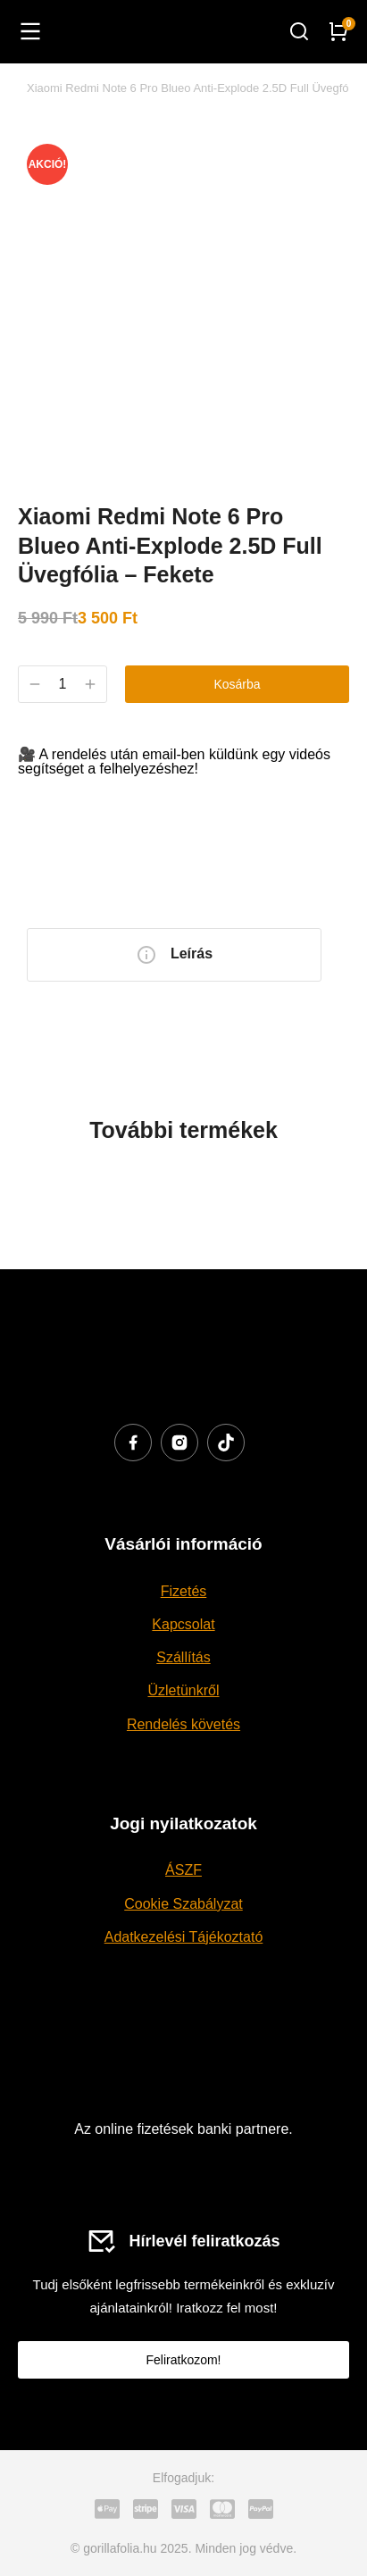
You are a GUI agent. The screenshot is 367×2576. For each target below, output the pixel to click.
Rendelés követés (183, 1724)
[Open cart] (338, 31)
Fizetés (184, 1591)
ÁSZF (183, 1870)
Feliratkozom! (183, 2360)
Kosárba (236, 684)
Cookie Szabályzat (183, 1903)
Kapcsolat (183, 1624)
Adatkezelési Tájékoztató (183, 1937)
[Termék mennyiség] (62, 684)
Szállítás (183, 1657)
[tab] (174, 955)
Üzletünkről (183, 1690)
